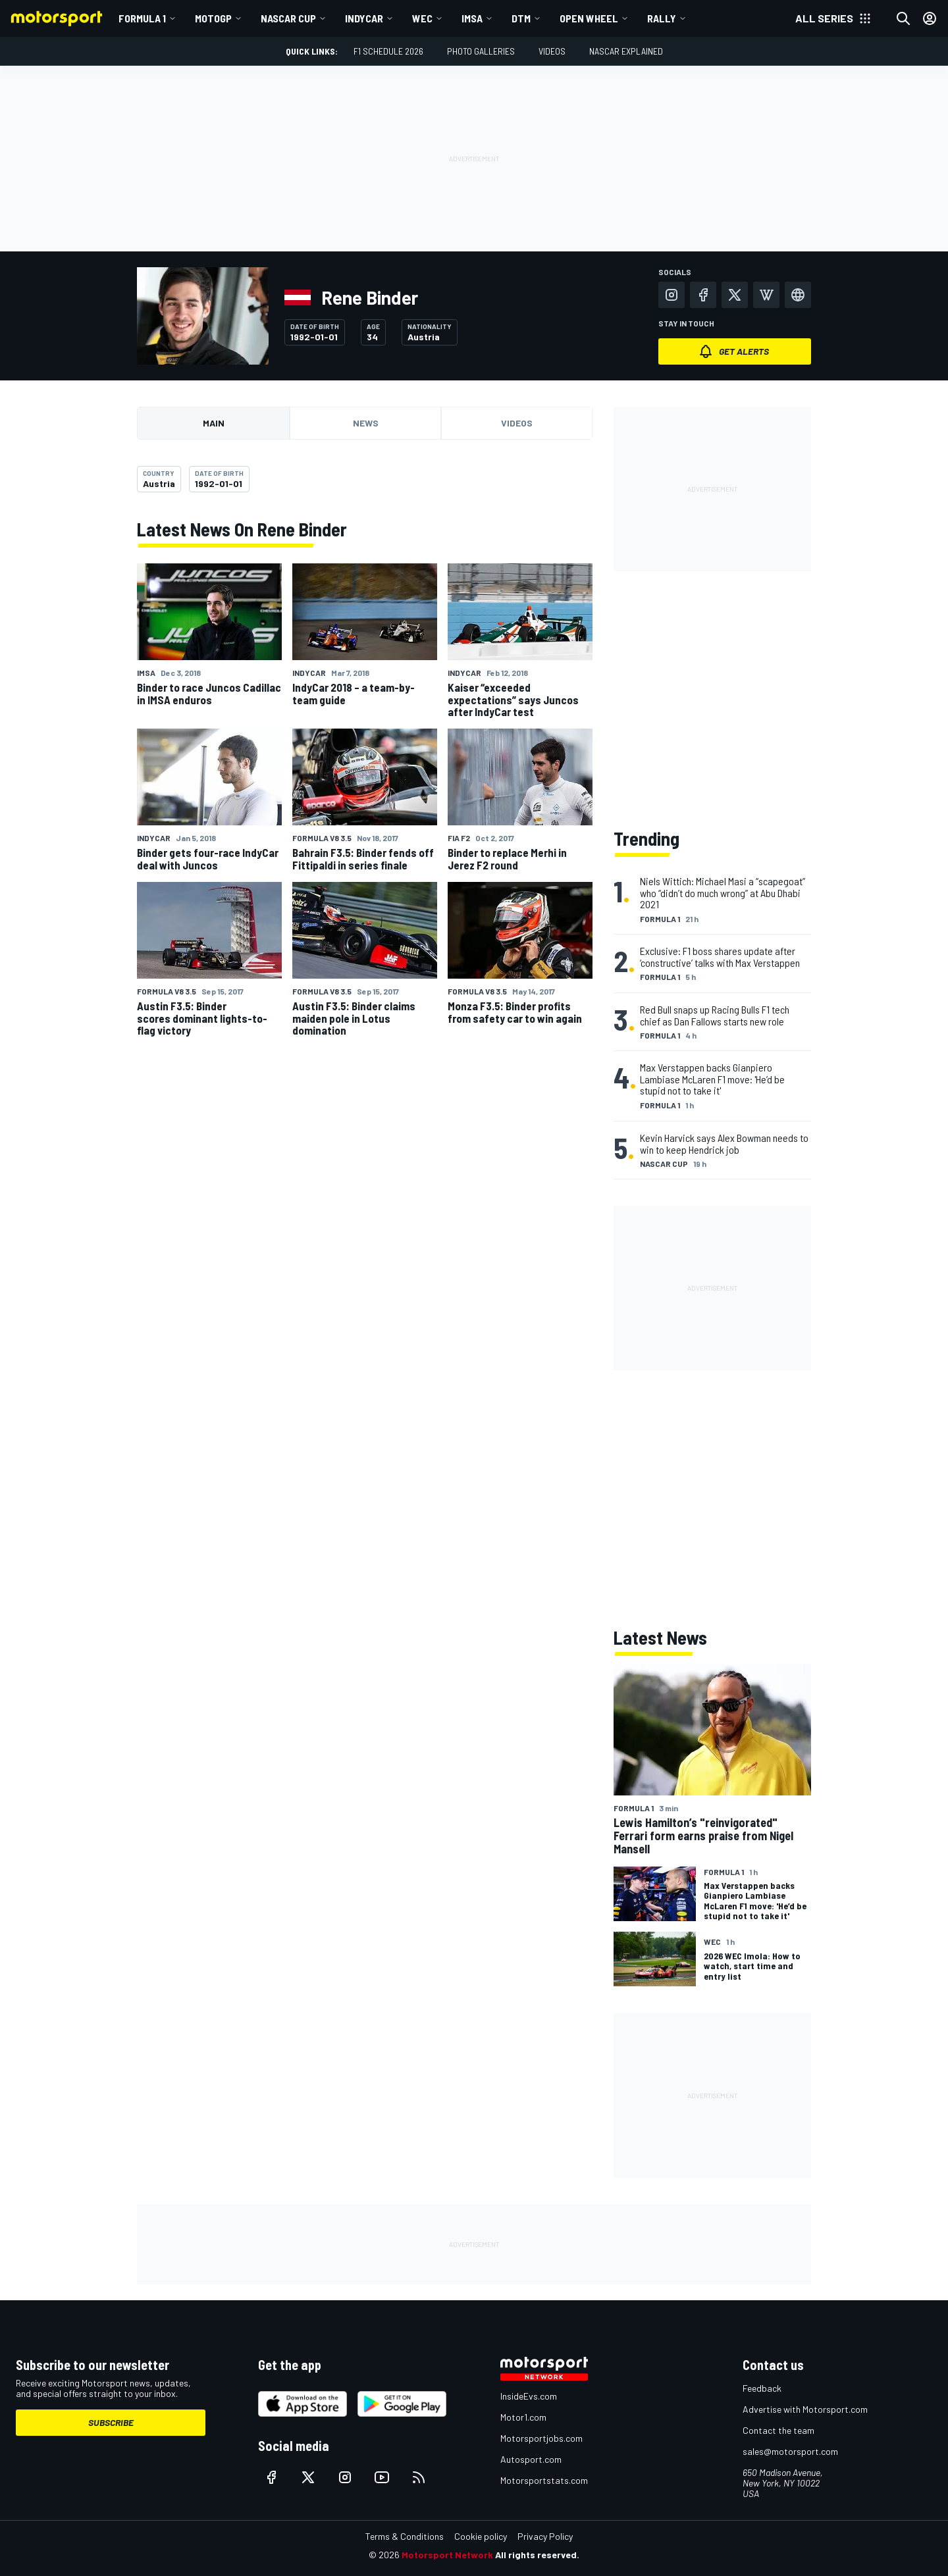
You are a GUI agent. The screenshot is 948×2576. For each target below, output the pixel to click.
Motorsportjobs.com (541, 2438)
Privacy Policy (545, 2536)
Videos (552, 51)
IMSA (472, 18)
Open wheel (589, 18)
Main (213, 422)
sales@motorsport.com (790, 2451)
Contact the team (778, 2430)
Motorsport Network (447, 2554)
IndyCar (364, 18)
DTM (521, 18)
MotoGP (213, 18)
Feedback (762, 2388)
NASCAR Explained (626, 51)
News (366, 422)
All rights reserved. (537, 2554)
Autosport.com (531, 2459)
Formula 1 (142, 18)
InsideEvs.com (528, 2396)
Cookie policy (480, 2536)
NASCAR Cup (288, 18)
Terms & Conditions (404, 2536)
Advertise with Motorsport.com (805, 2409)
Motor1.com (523, 2417)
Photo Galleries (481, 51)
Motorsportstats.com (544, 2480)
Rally (661, 18)
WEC (422, 18)
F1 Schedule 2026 (388, 51)
